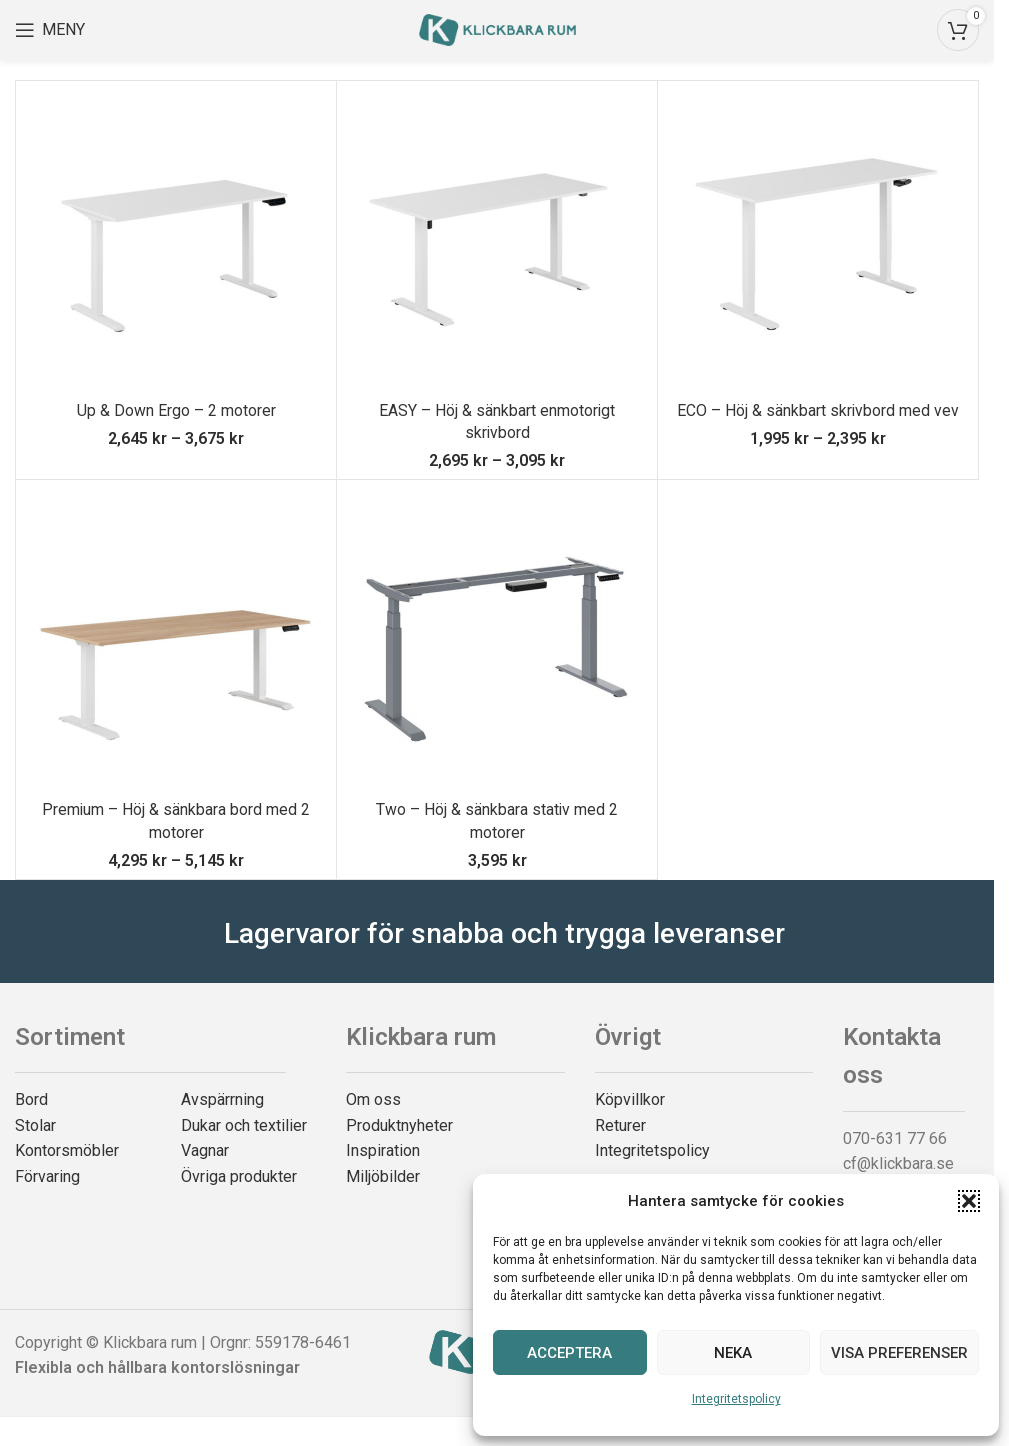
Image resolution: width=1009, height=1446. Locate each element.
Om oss (373, 1099)
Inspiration (383, 1150)
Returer (620, 1125)
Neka (733, 1353)
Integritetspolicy (736, 1399)
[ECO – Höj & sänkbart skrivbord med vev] (818, 241)
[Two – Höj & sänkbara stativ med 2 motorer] (497, 640)
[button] (969, 1201)
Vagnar (205, 1150)
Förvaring (47, 1176)
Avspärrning (222, 1099)
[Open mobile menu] (50, 30)
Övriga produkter (239, 1176)
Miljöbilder (383, 1176)
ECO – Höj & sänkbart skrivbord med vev (818, 410)
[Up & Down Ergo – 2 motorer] (176, 241)
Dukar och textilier (244, 1125)
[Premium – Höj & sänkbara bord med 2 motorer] (176, 640)
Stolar (35, 1125)
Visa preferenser (899, 1353)
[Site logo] (497, 28)
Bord (31, 1099)
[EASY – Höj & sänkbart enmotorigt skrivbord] (497, 241)
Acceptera (569, 1353)
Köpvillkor (630, 1099)
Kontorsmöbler (67, 1150)
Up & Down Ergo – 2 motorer (176, 410)
